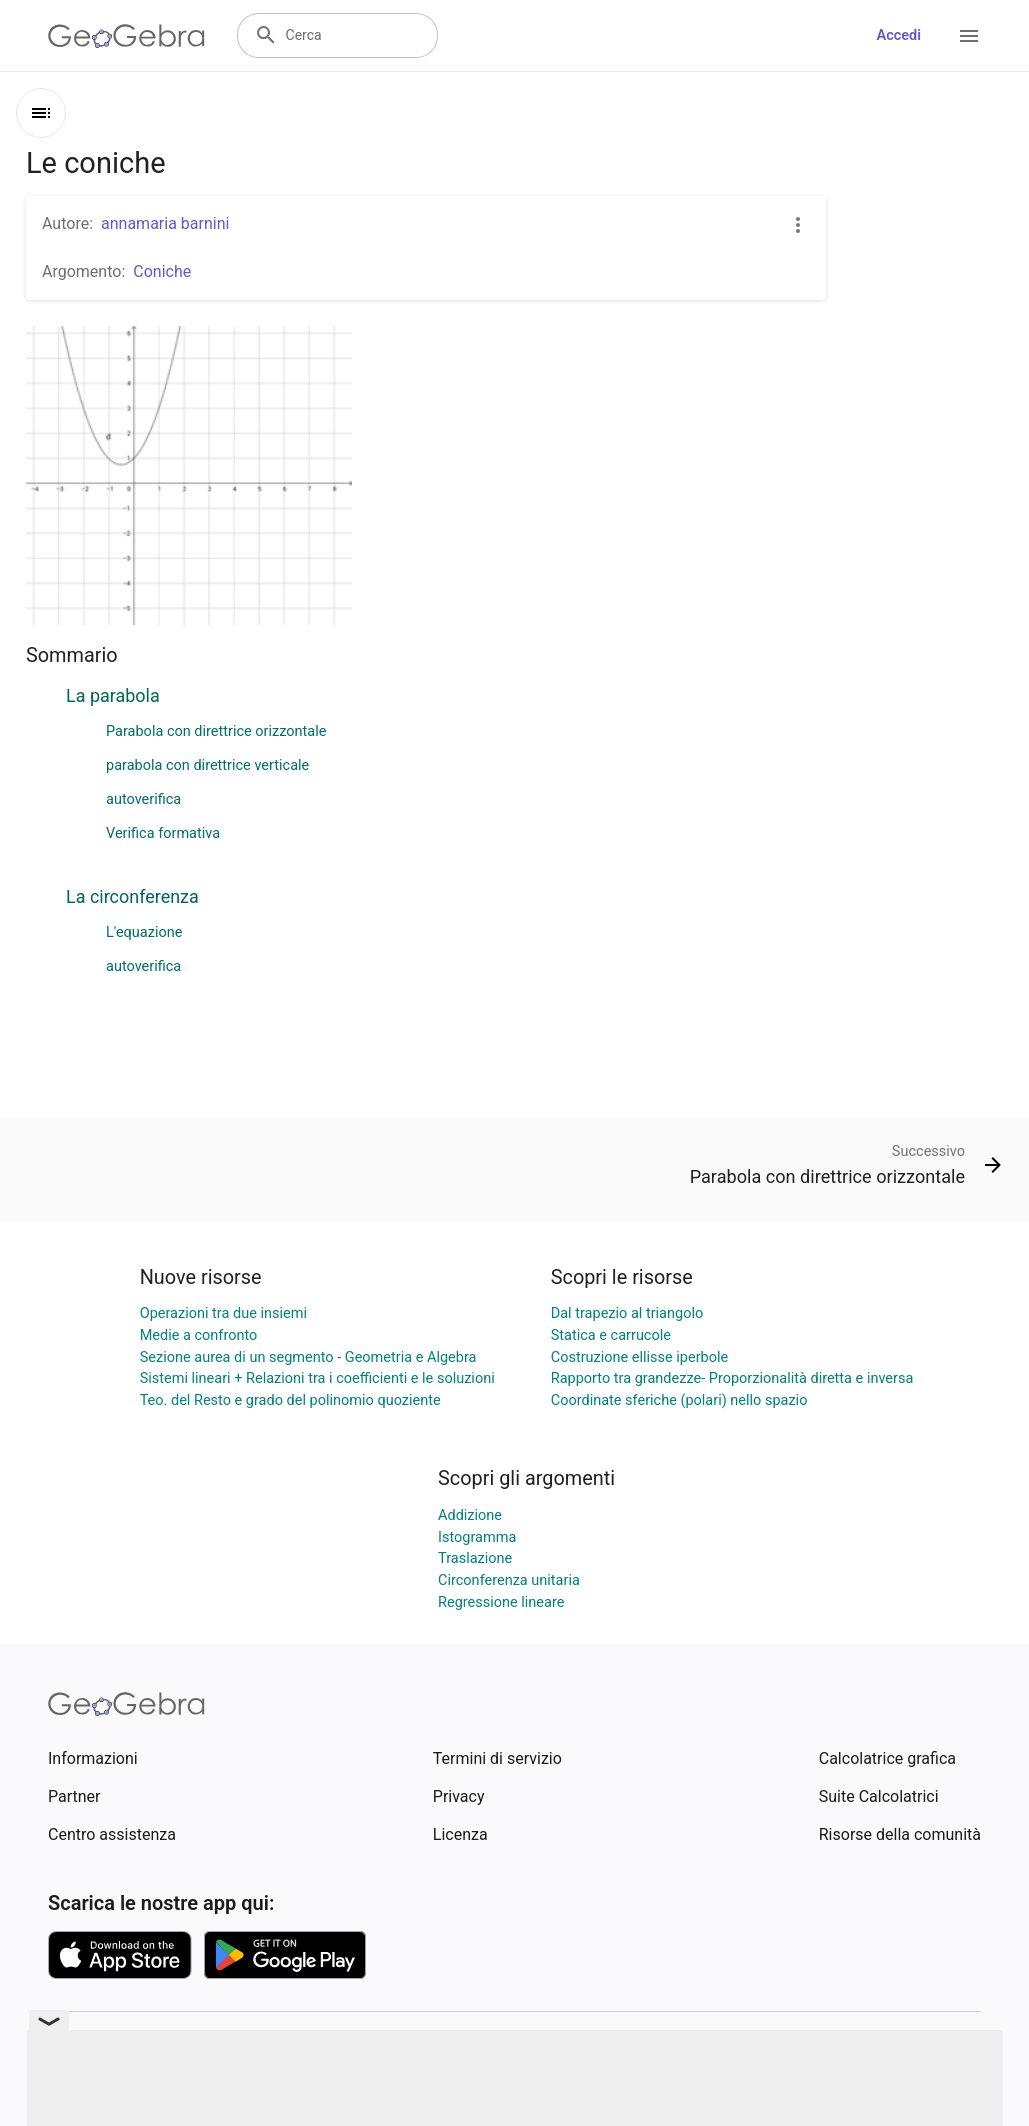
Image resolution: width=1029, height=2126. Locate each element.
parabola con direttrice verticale (207, 765)
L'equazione (144, 932)
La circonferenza (132, 896)
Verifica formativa (163, 833)
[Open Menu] (969, 36)
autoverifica (143, 799)
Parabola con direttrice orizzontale (216, 731)
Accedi (898, 35)
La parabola (113, 695)
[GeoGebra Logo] (126, 36)
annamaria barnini (165, 223)
